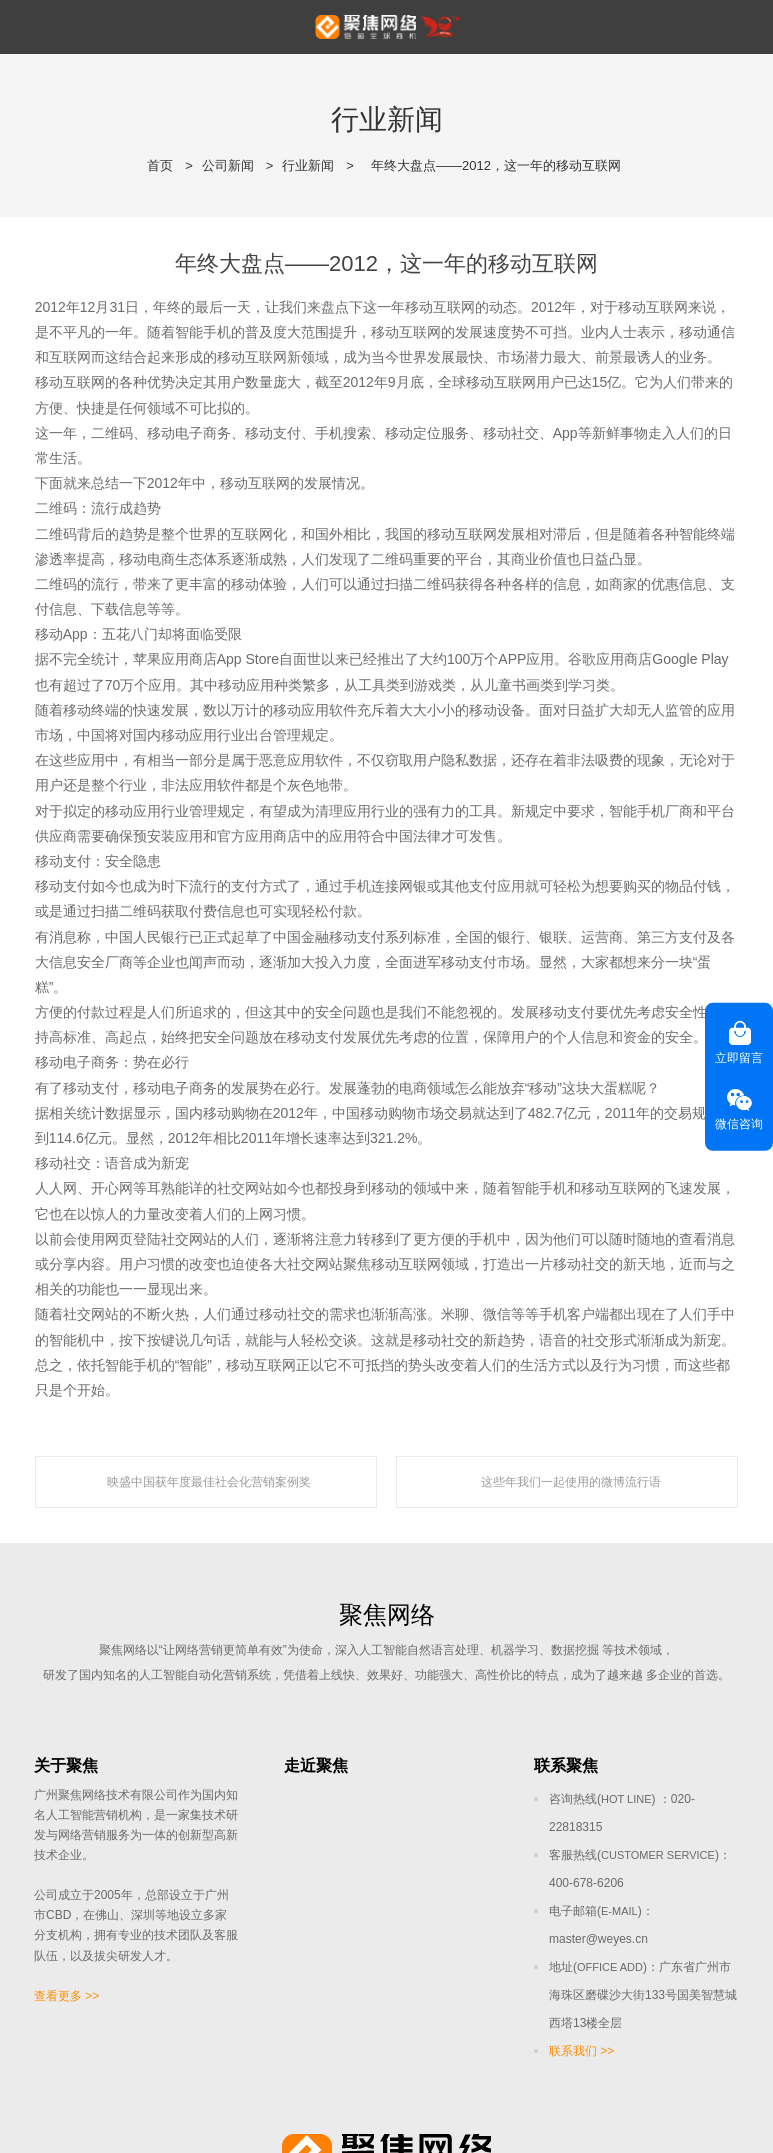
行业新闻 (308, 165)
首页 (160, 165)
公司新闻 (228, 165)
